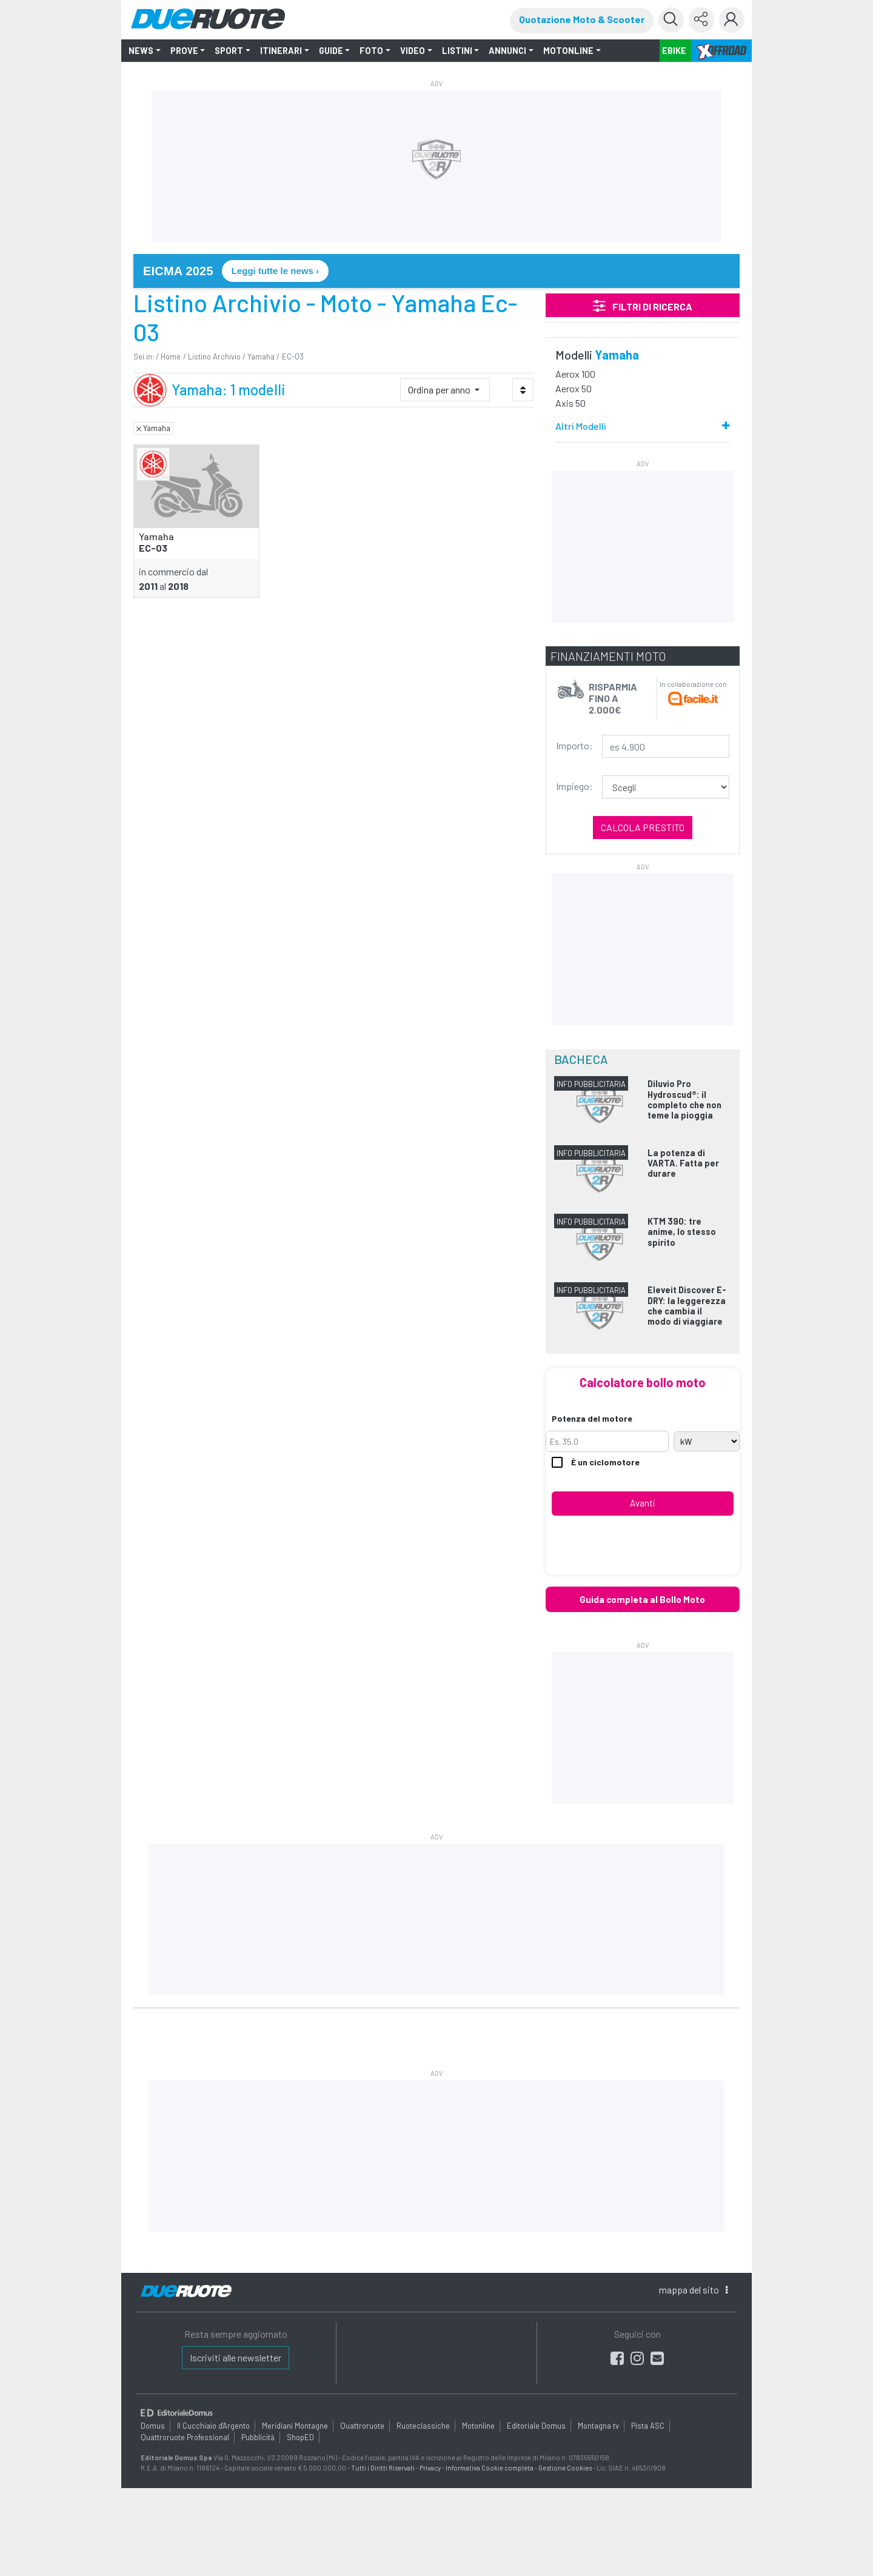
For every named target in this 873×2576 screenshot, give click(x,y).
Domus (153, 2425)
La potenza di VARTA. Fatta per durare (683, 1163)
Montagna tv (598, 2425)
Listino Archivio (214, 356)
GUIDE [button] (331, 50)
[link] (436, 271)
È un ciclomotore (596, 1462)
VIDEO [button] (412, 50)
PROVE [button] (184, 50)
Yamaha (261, 356)
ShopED (300, 2437)
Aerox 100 (575, 374)
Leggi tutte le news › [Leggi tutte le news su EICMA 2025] (275, 271)
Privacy (430, 2468)
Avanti (642, 1502)
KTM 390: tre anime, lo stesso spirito (681, 1232)
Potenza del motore (592, 1418)
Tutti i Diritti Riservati (383, 2468)
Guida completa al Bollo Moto (642, 1599)
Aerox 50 (573, 388)
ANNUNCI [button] (507, 50)
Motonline (478, 2425)
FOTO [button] (371, 50)
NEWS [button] (141, 50)
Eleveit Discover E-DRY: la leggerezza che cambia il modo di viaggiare (686, 1305)
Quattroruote (362, 2425)
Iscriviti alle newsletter (235, 2357)
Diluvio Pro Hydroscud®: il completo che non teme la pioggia (684, 1099)
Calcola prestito (642, 827)
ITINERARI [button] (281, 50)
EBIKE (674, 50)
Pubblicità (258, 2437)
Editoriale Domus (536, 2425)
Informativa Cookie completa (490, 2468)
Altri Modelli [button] (580, 426)
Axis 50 (570, 403)
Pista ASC (647, 2425)
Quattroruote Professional (185, 2437)
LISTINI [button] (457, 50)
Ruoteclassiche (423, 2425)
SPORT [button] (229, 50)
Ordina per (440, 389)
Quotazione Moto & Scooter (581, 19)
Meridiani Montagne (295, 2425)
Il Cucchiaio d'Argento (213, 2425)
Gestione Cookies (565, 2468)
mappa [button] (693, 2289)
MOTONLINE (568, 50)
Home (171, 356)
